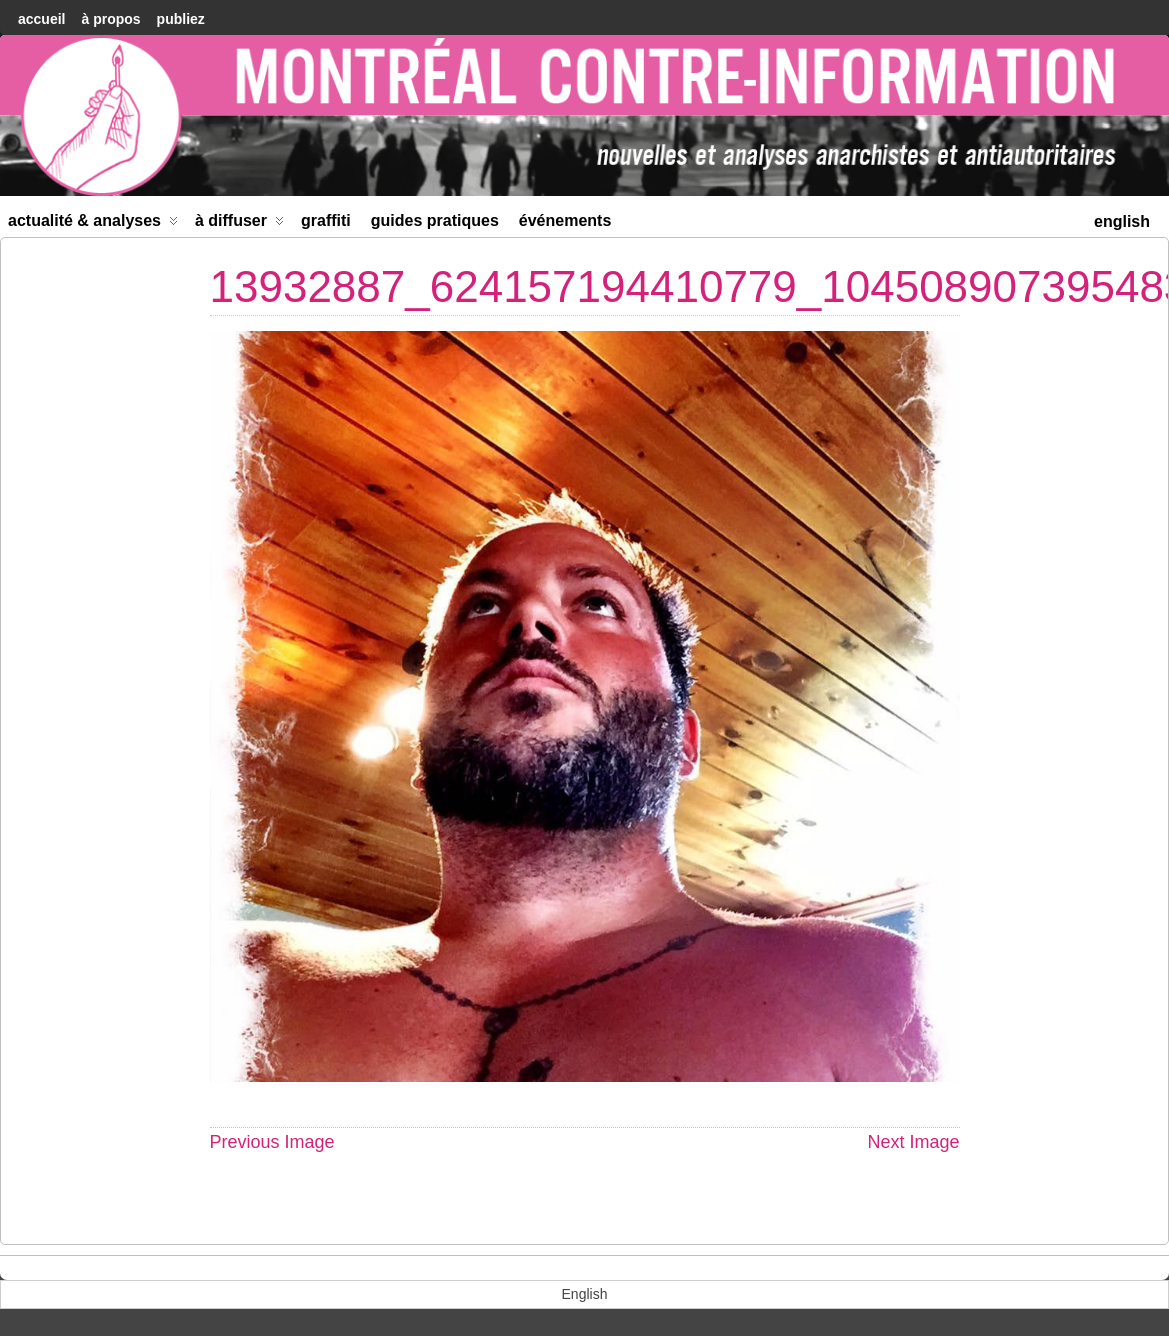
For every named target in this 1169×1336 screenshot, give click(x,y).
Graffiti (326, 220)
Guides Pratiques (435, 220)
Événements (565, 220)
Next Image (913, 1142)
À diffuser (239, 224)
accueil (41, 19)
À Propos (110, 19)
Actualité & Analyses (93, 224)
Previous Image (272, 1142)
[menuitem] (1122, 219)
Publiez (181, 19)
